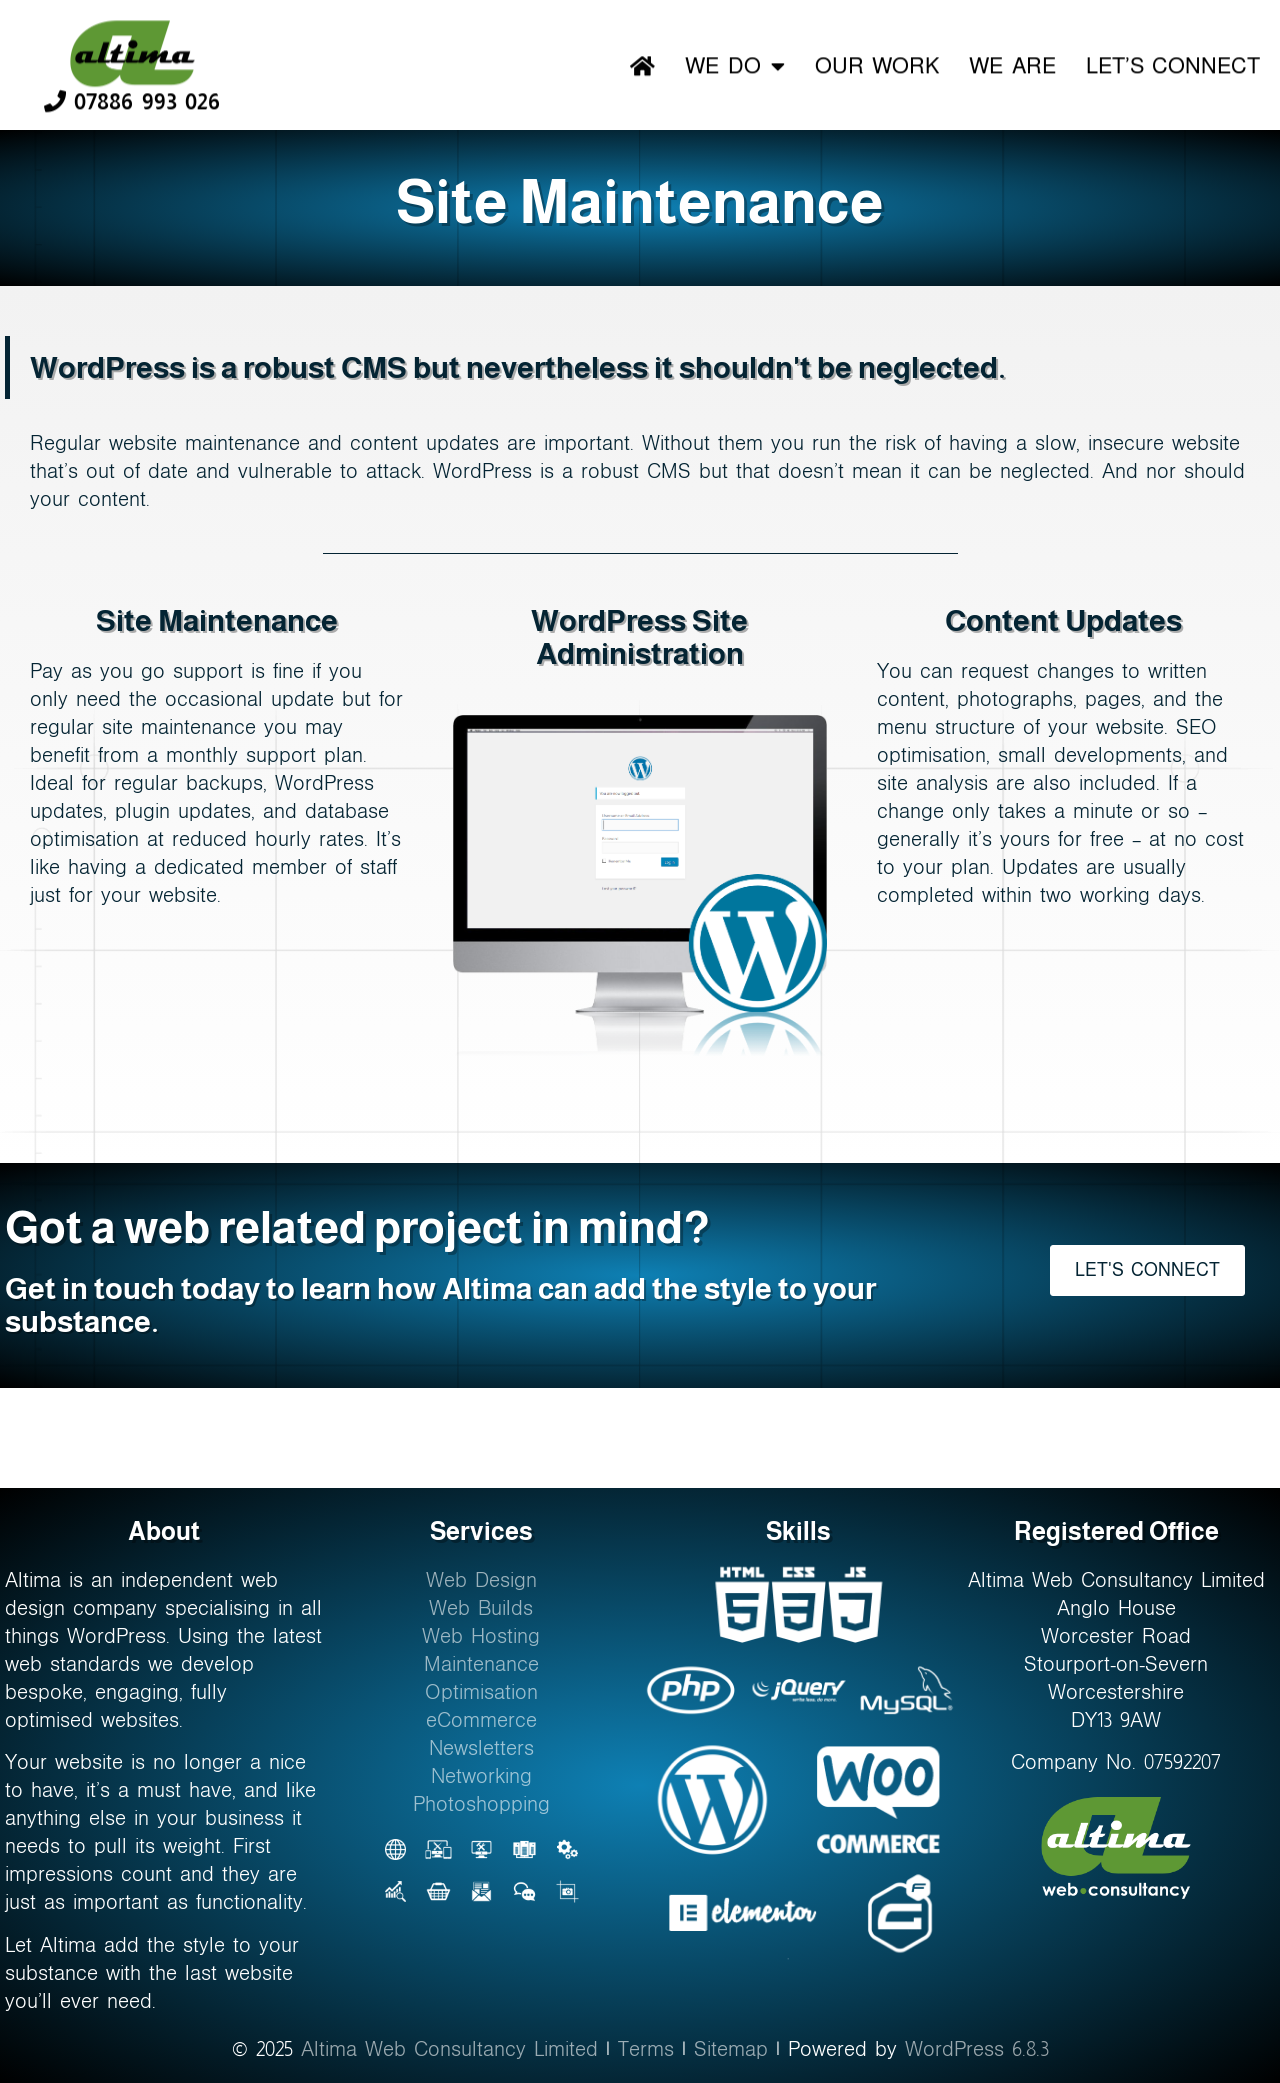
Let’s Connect (1173, 63)
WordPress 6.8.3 (977, 2049)
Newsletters (481, 1748)
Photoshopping (481, 1804)
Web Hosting (481, 1636)
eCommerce (481, 1720)
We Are (1012, 63)
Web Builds (481, 1608)
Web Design (481, 1580)
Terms (646, 2049)
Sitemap (731, 2049)
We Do (734, 64)
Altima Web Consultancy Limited (449, 2049)
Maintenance (481, 1664)
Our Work (877, 63)
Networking (481, 1776)
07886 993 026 (132, 98)
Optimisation (481, 1692)
